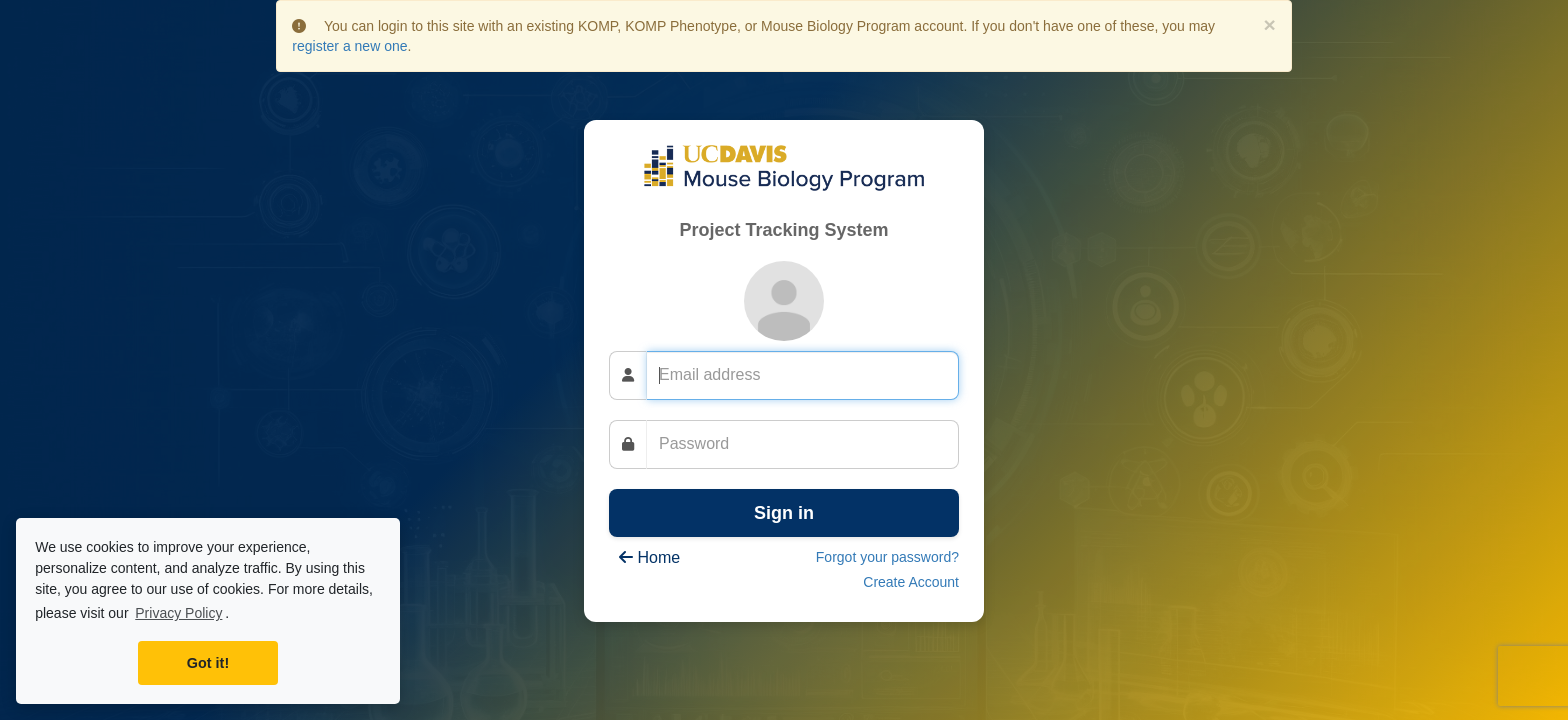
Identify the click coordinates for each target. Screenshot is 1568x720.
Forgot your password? (887, 557)
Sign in (784, 513)
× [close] (1269, 24)
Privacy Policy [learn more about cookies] (178, 613)
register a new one (349, 46)
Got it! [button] (208, 663)
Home (649, 557)
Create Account (911, 582)
